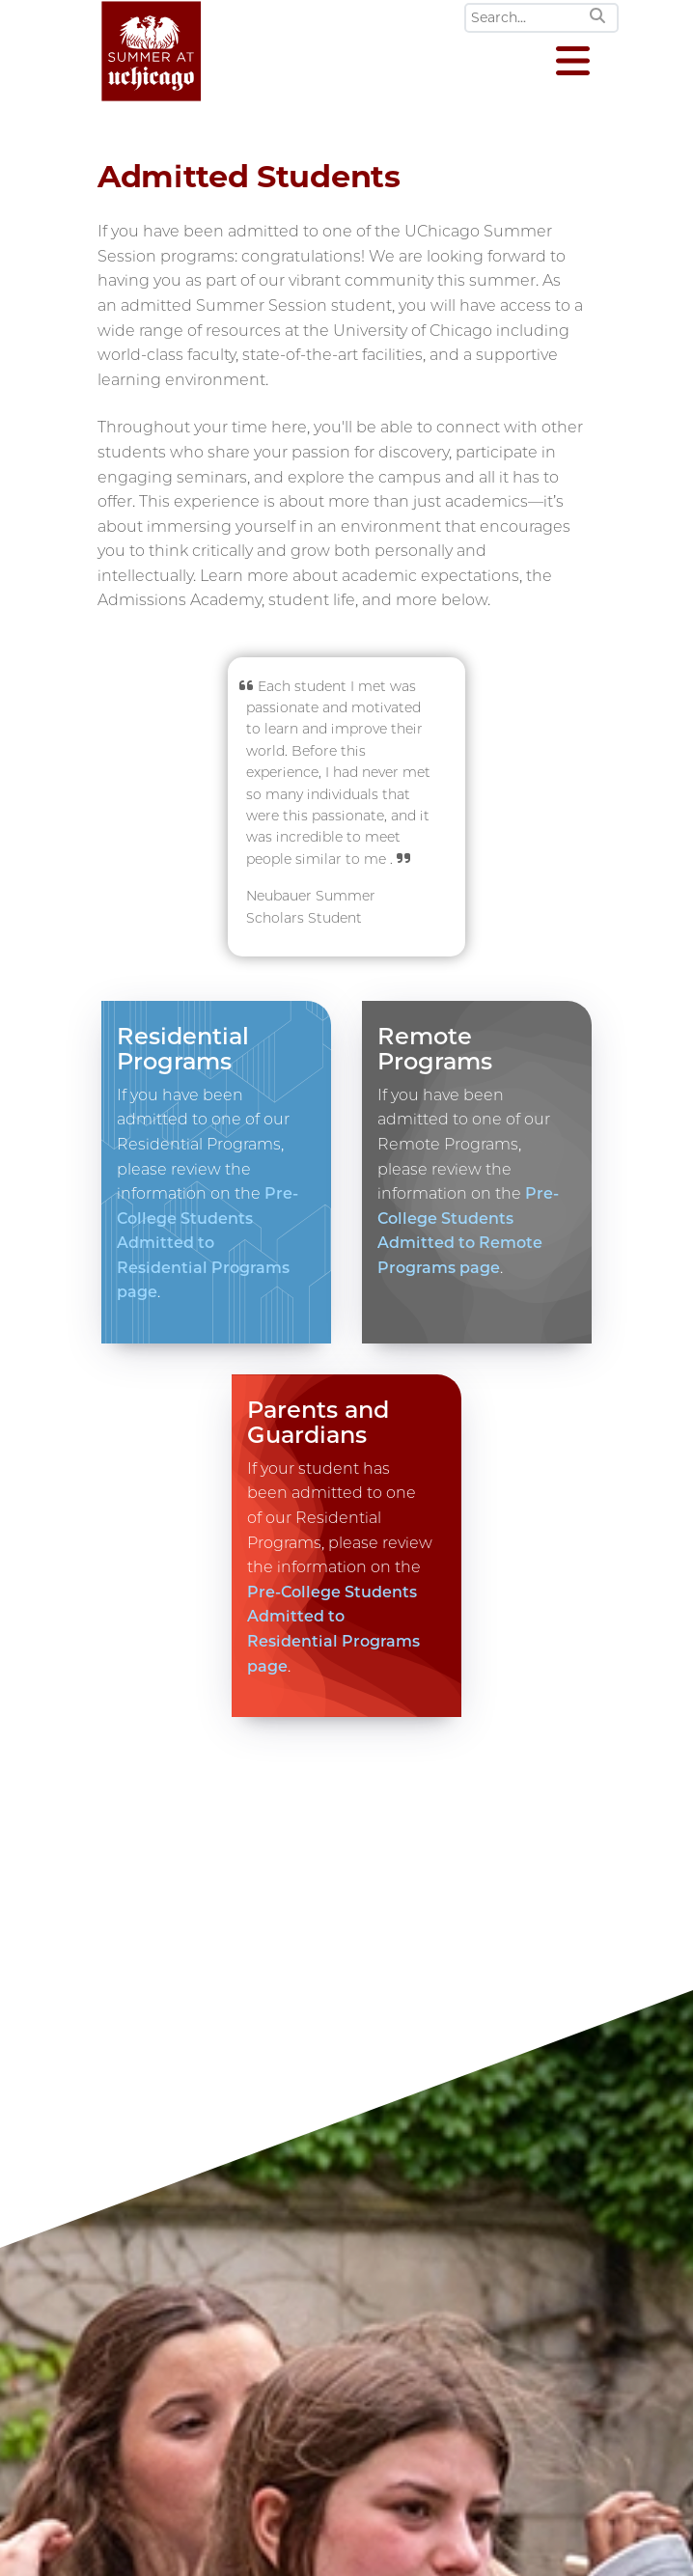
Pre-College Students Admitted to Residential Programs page (207, 1242)
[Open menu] (573, 63)
